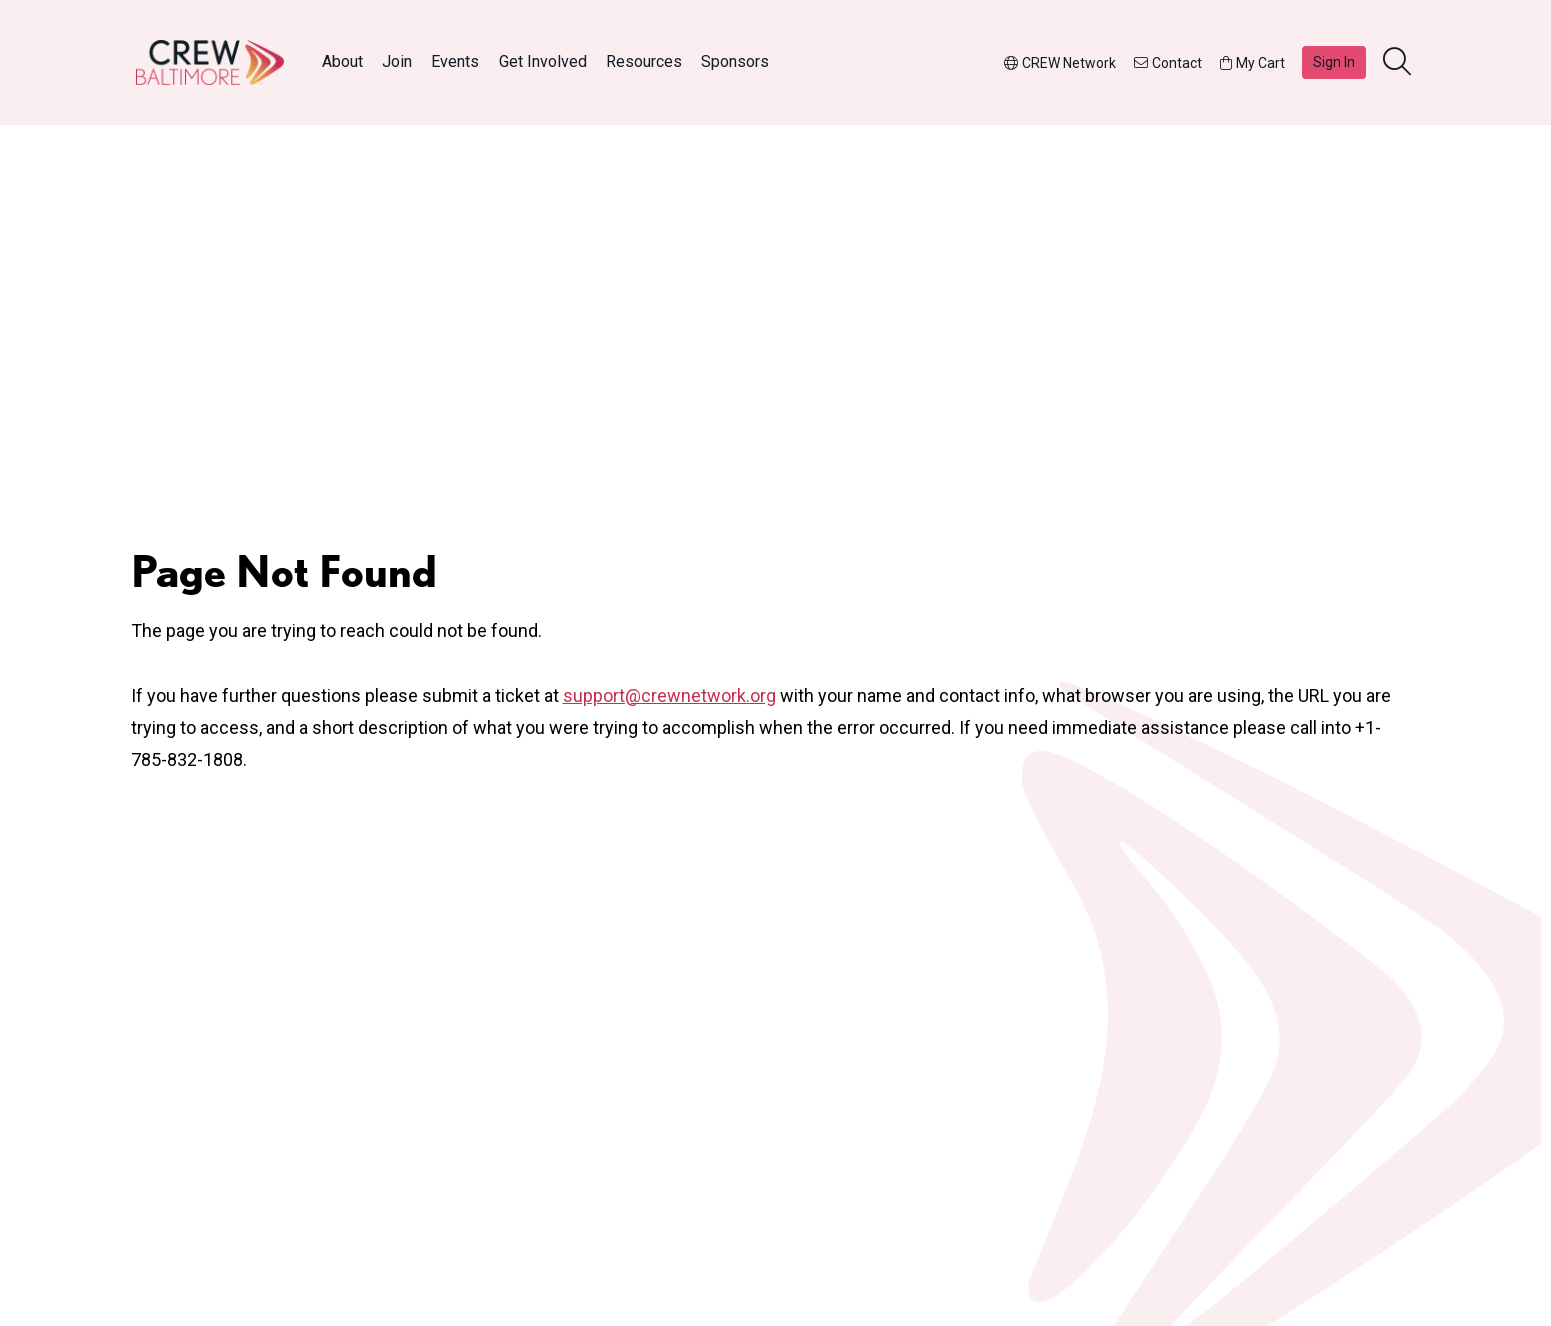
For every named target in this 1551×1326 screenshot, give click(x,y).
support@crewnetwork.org (669, 695)
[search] (1399, 63)
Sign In (1334, 62)
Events (455, 61)
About (342, 61)
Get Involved (543, 61)
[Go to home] (210, 62)
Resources (644, 61)
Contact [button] (1168, 63)
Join (397, 61)
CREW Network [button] (1060, 63)
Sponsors (735, 61)
